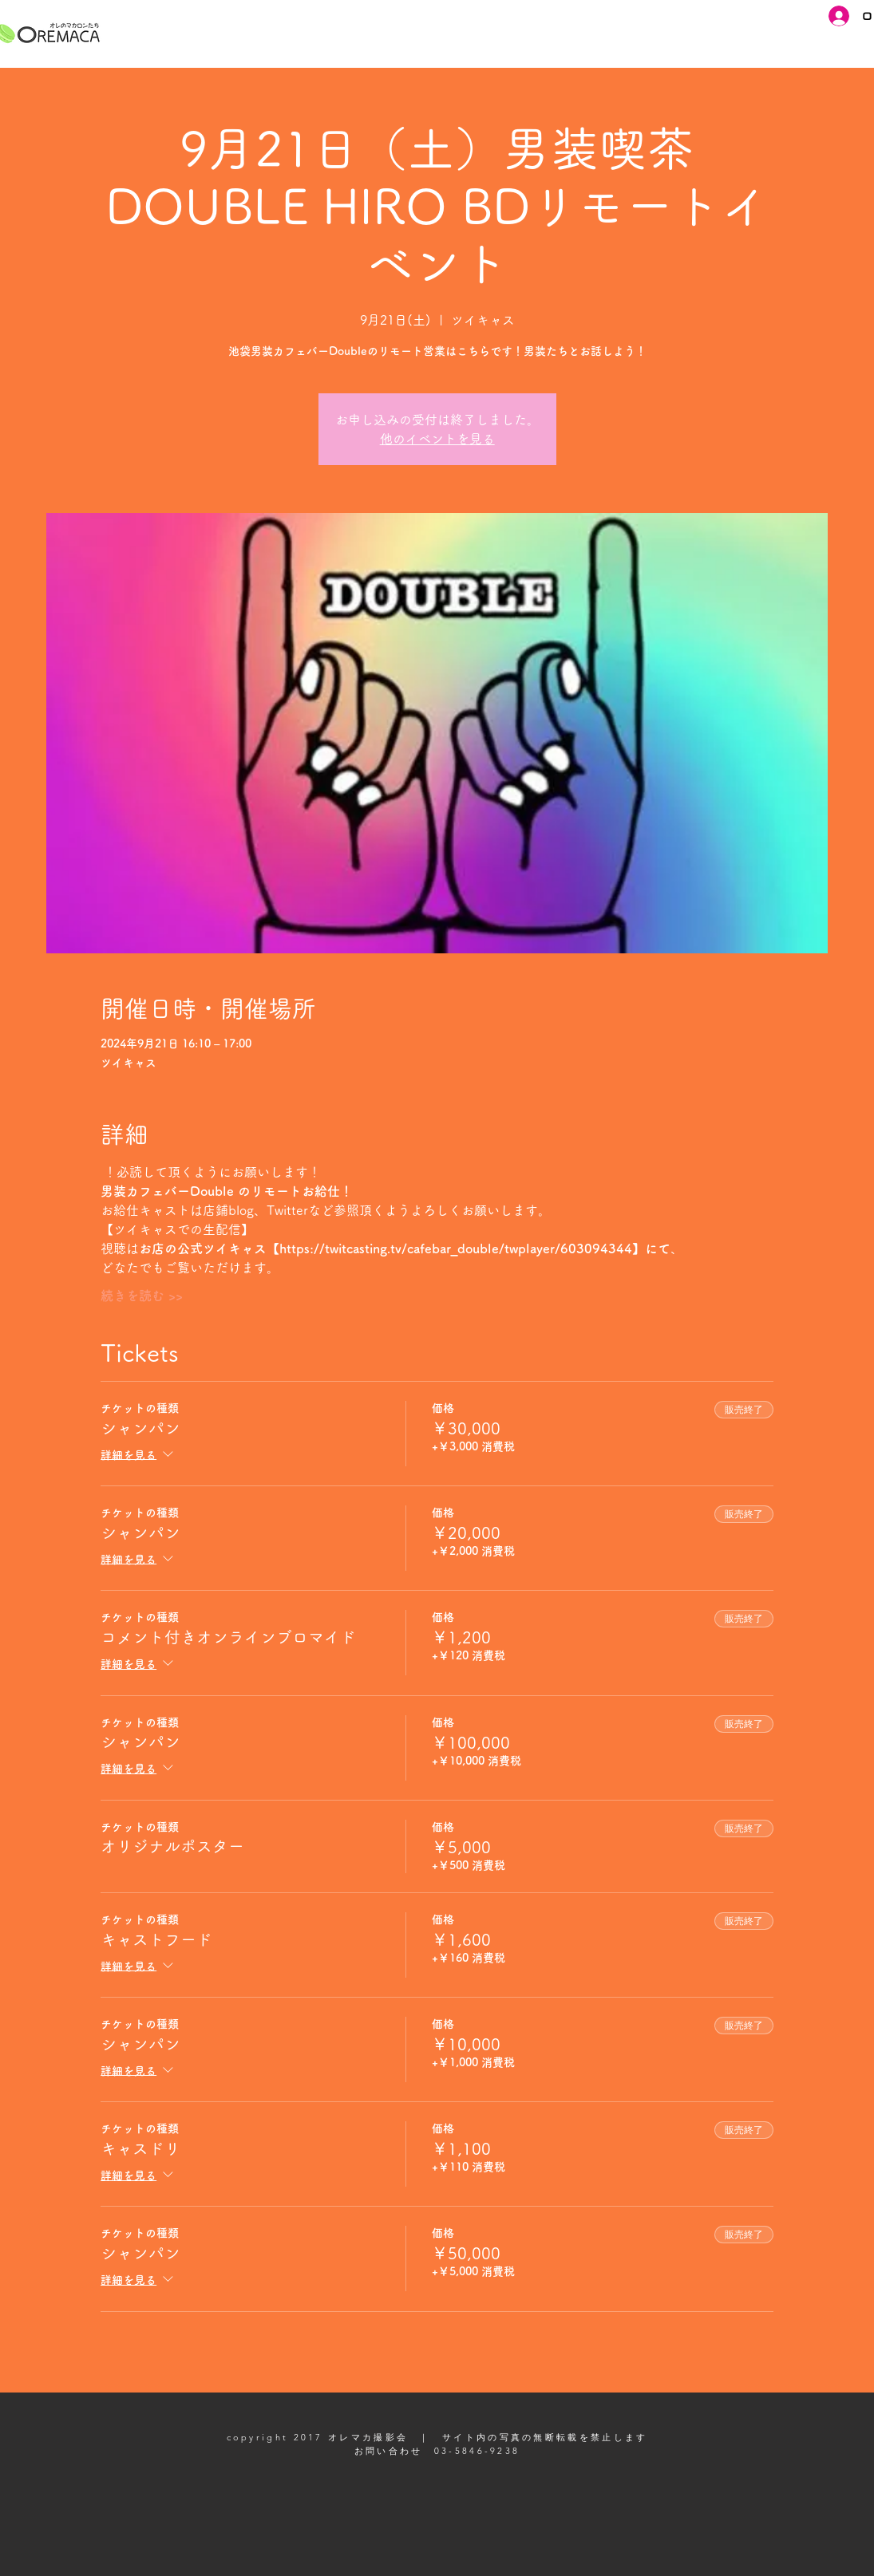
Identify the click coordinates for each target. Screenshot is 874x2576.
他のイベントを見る (437, 438)
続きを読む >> (142, 1295)
